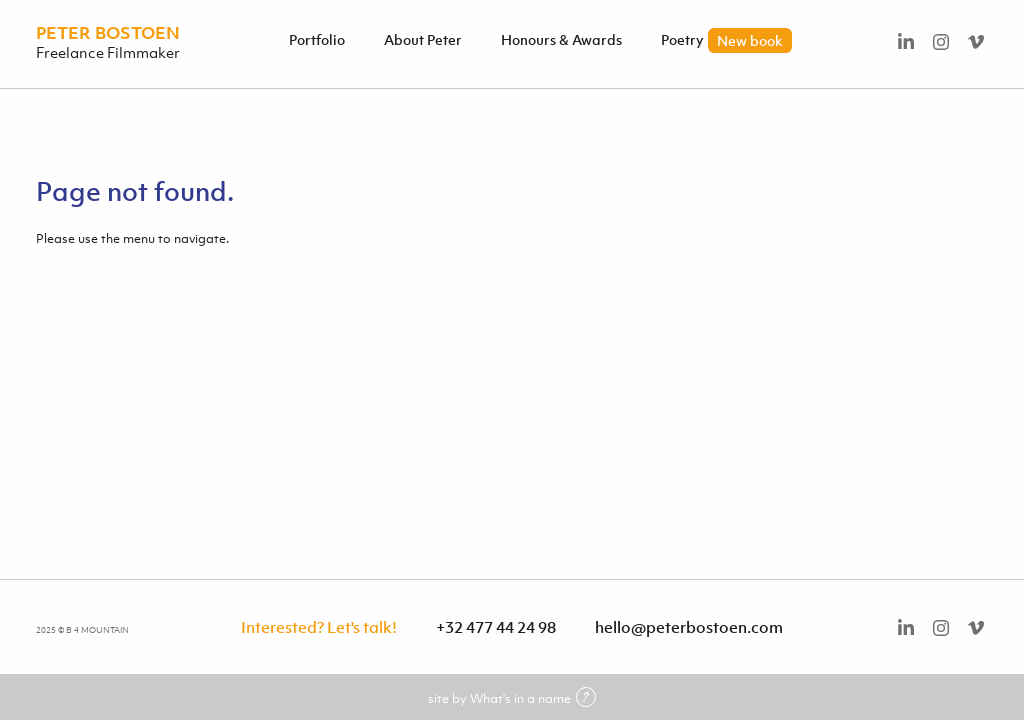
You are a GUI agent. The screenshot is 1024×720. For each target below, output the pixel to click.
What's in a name (533, 698)
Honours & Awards (561, 39)
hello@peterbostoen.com (689, 627)
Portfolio (317, 39)
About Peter (423, 39)
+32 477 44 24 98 (496, 627)
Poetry (726, 39)
